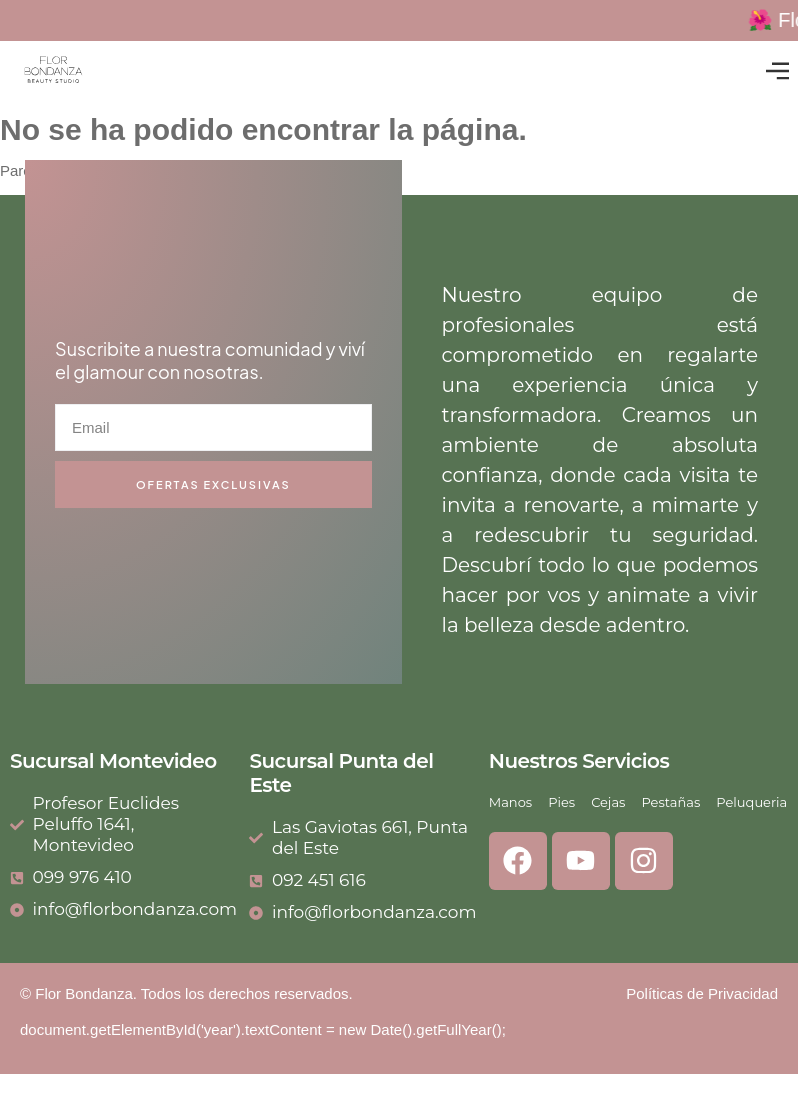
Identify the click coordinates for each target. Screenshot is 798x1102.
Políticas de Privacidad (702, 993)
